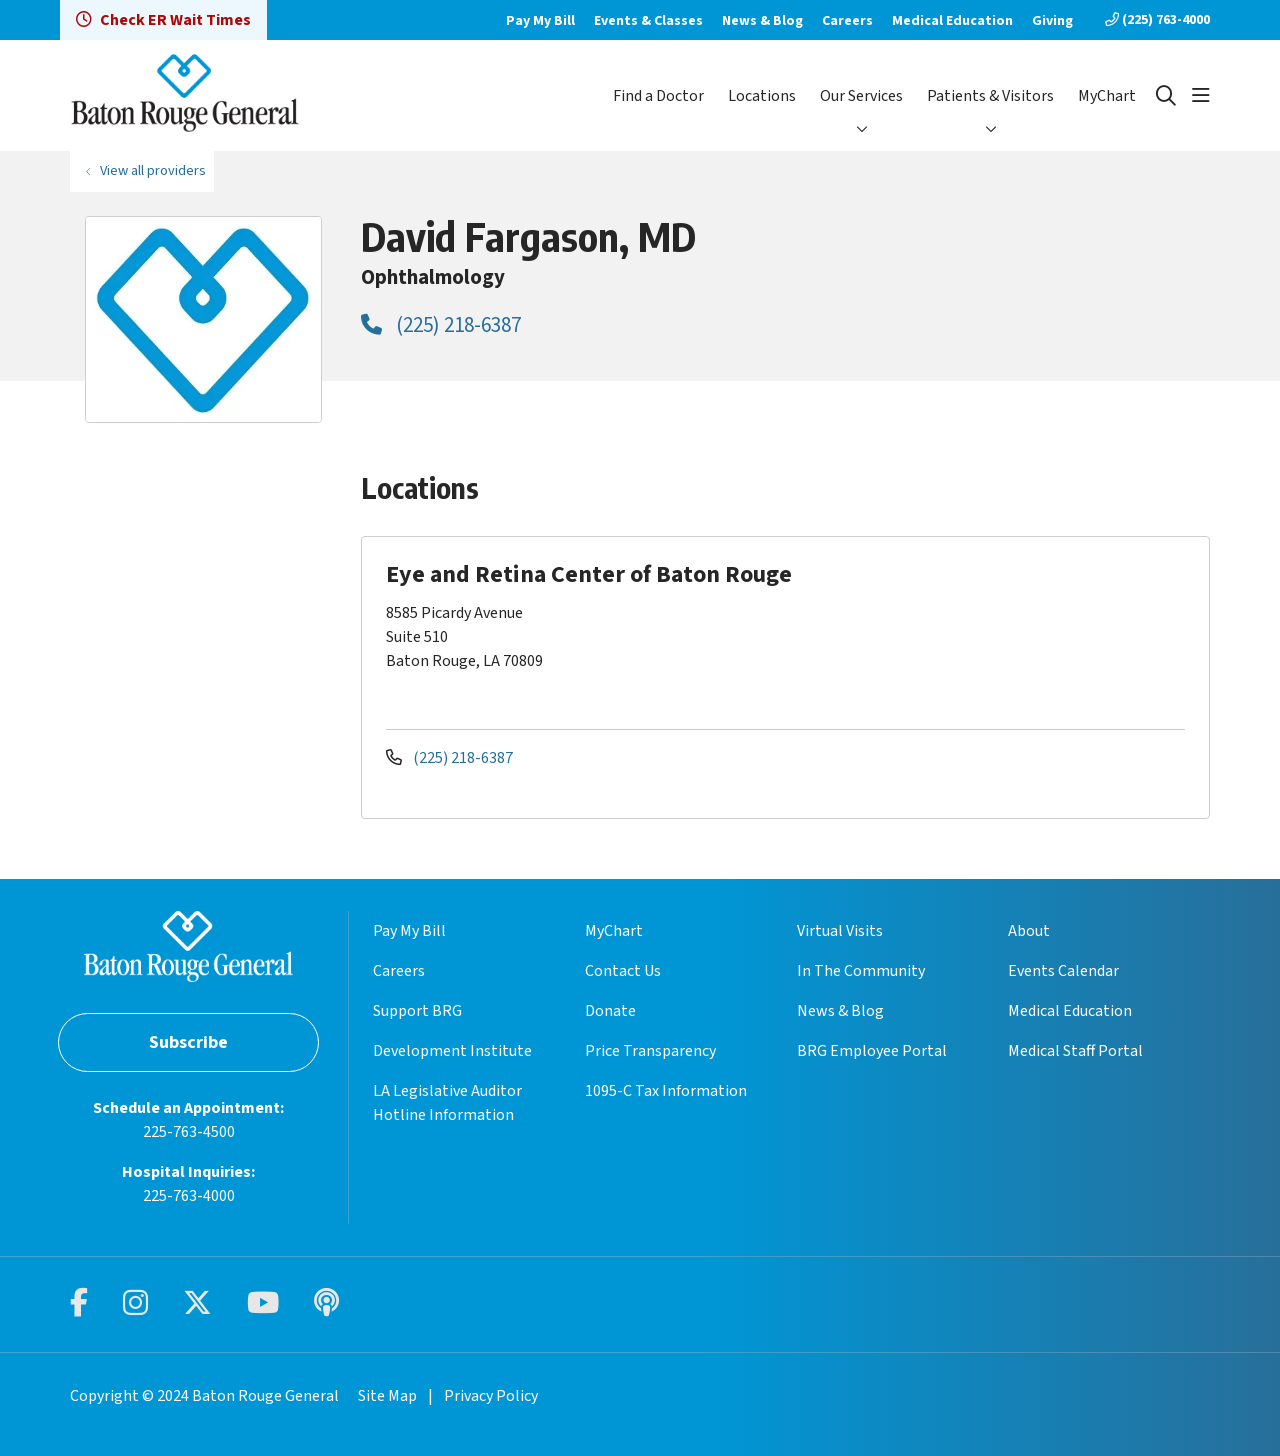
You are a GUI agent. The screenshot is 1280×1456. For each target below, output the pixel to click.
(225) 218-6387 (441, 325)
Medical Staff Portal (1075, 1051)
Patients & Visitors (990, 96)
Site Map (387, 1396)
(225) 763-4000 (1157, 20)
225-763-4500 (189, 1132)
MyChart (1107, 96)
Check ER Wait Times (163, 20)
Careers (847, 21)
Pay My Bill (540, 21)
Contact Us (623, 971)
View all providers (153, 170)
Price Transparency (650, 1051)
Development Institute (452, 1051)
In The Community (861, 971)
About (1029, 931)
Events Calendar (1063, 971)
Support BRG (417, 1011)
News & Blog (762, 21)
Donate (610, 1011)
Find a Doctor (658, 96)
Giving (1052, 21)
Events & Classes (648, 21)
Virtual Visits (840, 931)
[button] (1201, 96)
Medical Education (952, 21)
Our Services (861, 96)
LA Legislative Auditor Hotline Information (447, 1103)
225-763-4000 (189, 1196)
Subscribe (188, 1042)
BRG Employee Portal (872, 1051)
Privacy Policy (491, 1396)
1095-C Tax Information (666, 1091)
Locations (762, 96)
